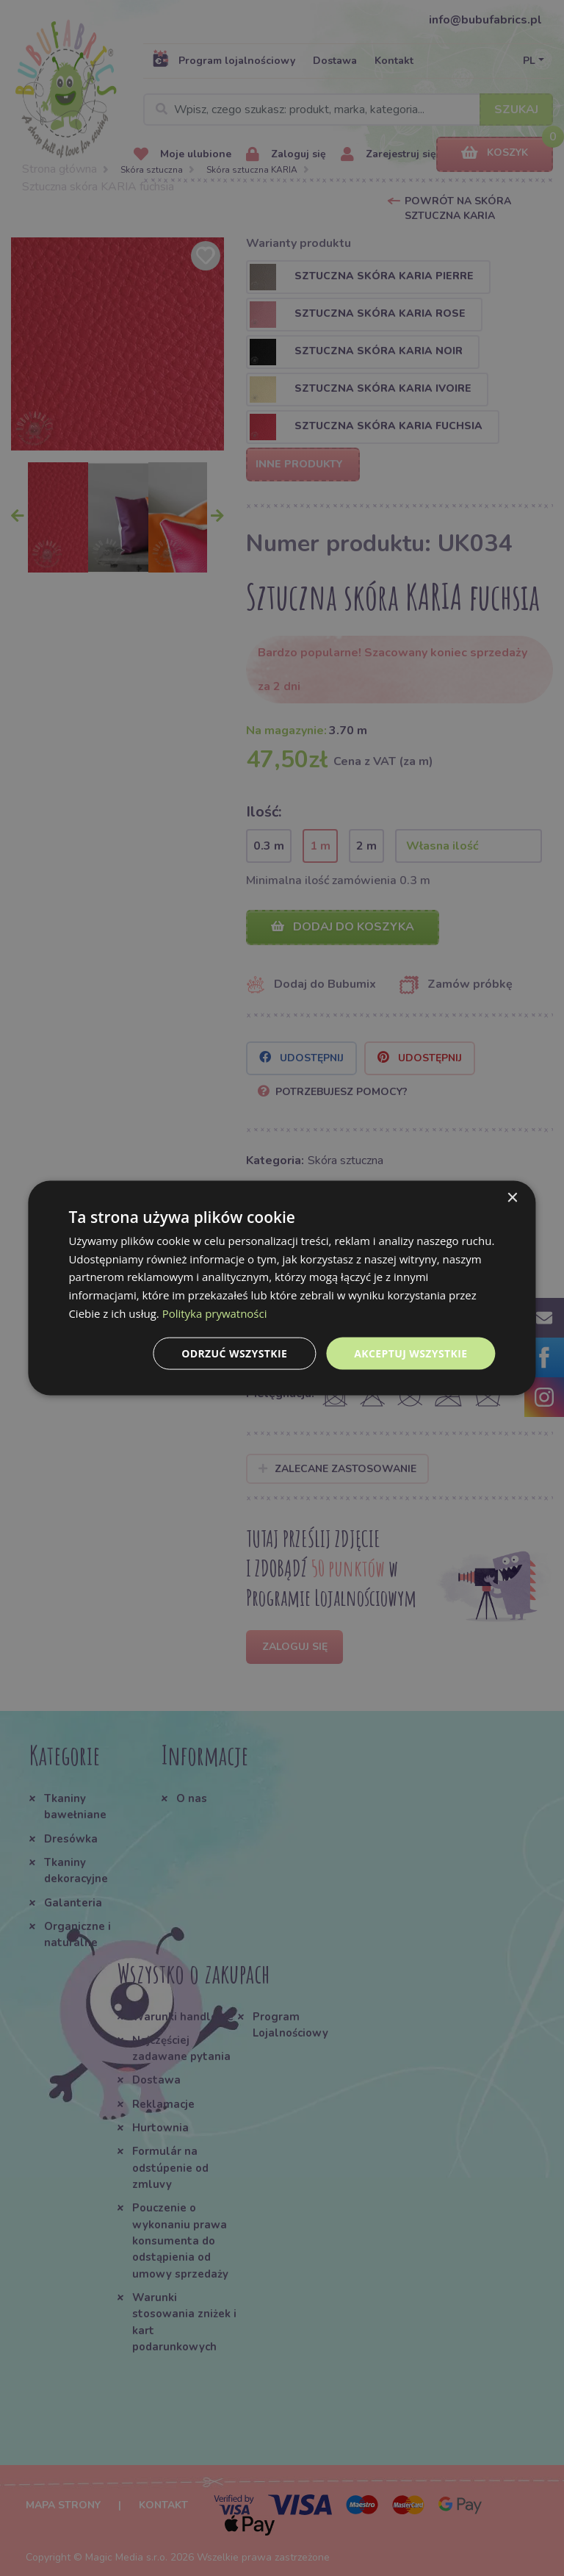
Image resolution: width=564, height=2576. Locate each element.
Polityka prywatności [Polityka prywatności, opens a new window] (214, 1312)
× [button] (512, 1197)
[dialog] (281, 1288)
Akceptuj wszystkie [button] (410, 1353)
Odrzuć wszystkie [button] (234, 1353)
